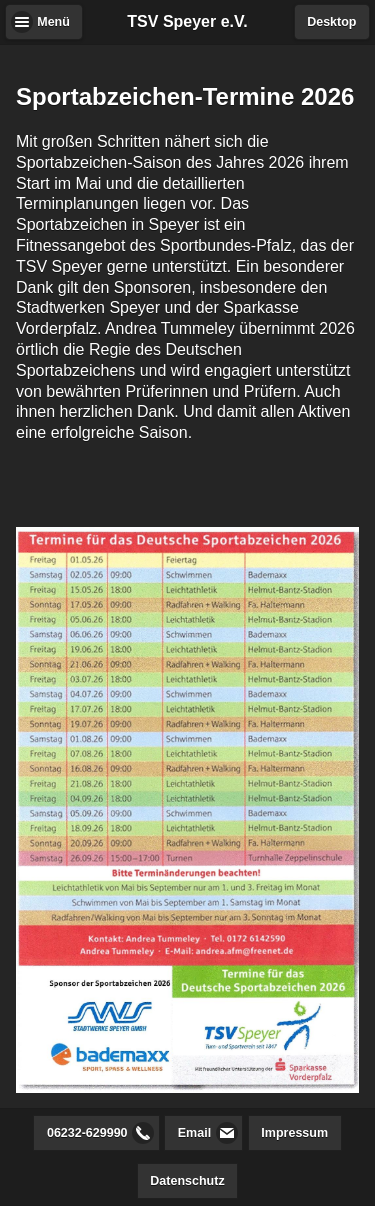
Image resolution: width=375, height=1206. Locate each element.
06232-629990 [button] (87, 1133)
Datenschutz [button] (187, 1181)
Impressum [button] (294, 1133)
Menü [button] (53, 22)
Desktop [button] (331, 22)
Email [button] (194, 1133)
